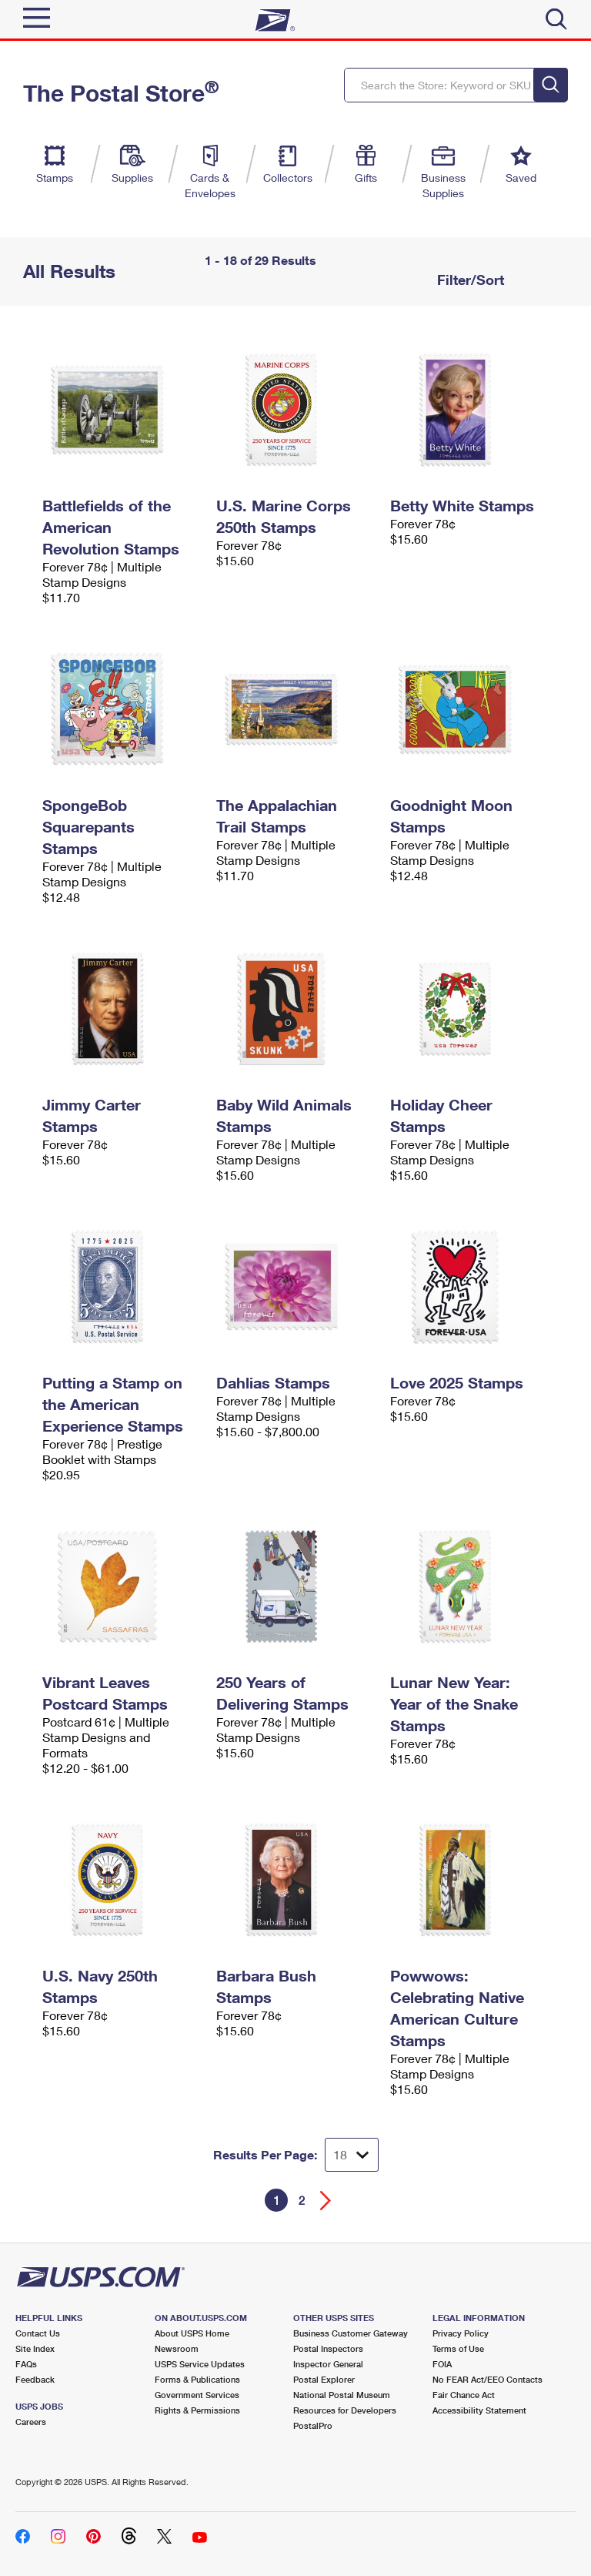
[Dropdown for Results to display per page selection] (352, 2155)
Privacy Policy (460, 2333)
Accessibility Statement (479, 2410)
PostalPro (312, 2425)
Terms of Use (458, 2348)
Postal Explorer (324, 2379)
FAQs (26, 2364)
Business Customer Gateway (350, 2333)
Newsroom (177, 2348)
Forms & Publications (197, 2379)
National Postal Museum (341, 2395)
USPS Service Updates (200, 2364)
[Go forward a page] (326, 2200)
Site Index (35, 2348)
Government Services (197, 2395)
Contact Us (37, 2333)
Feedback (35, 2379)
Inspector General (328, 2364)
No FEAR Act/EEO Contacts (487, 2379)
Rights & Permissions (197, 2410)
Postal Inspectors (328, 2348)
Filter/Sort (468, 279)
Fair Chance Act (463, 2395)
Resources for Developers (344, 2410)
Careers (30, 2422)
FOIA (442, 2364)
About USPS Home (192, 2333)
